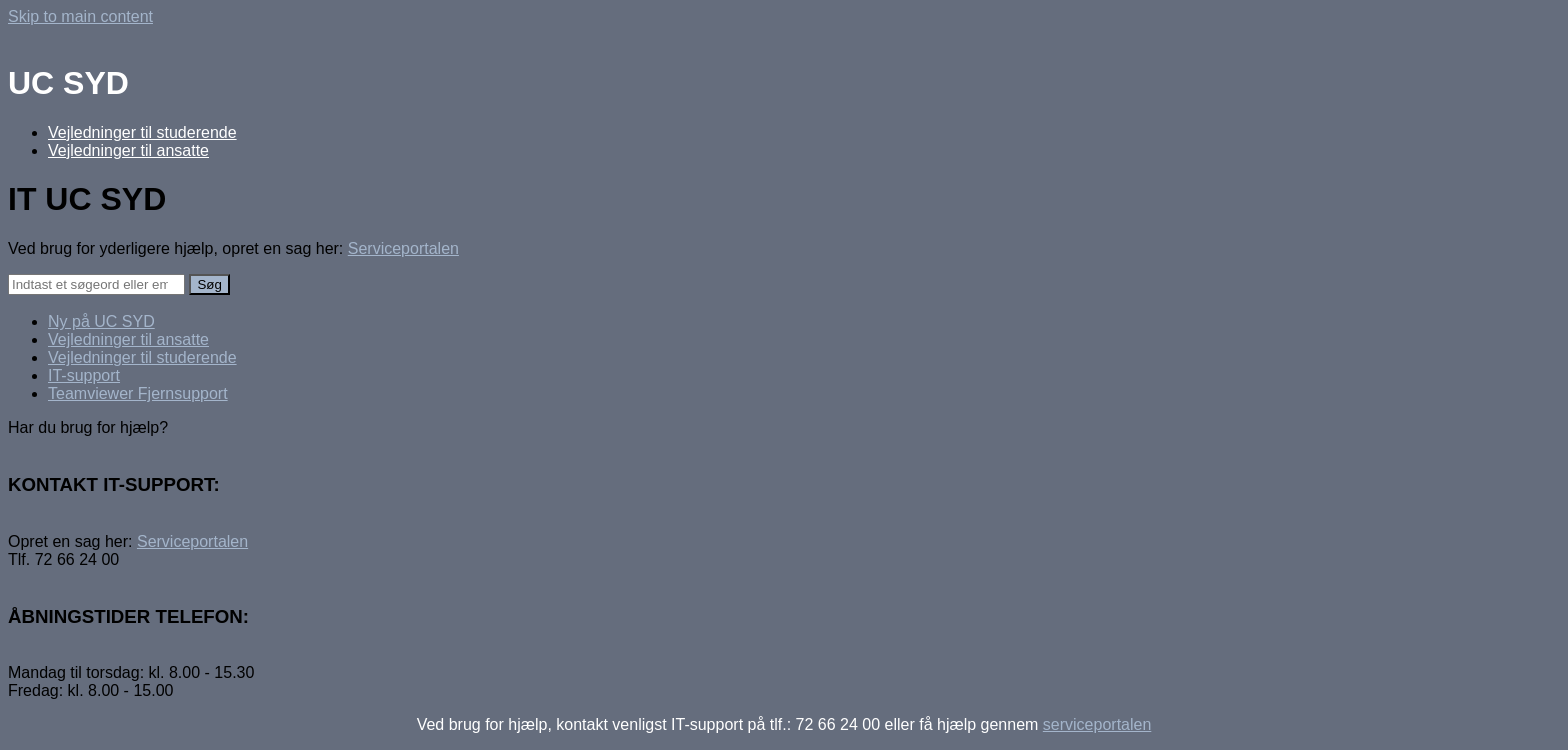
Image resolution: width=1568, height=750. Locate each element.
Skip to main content (80, 16)
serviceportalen (1097, 724)
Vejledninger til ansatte (128, 150)
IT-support (84, 375)
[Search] (96, 284)
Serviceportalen (403, 248)
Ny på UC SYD (101, 321)
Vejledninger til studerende (142, 132)
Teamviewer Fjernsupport (138, 393)
